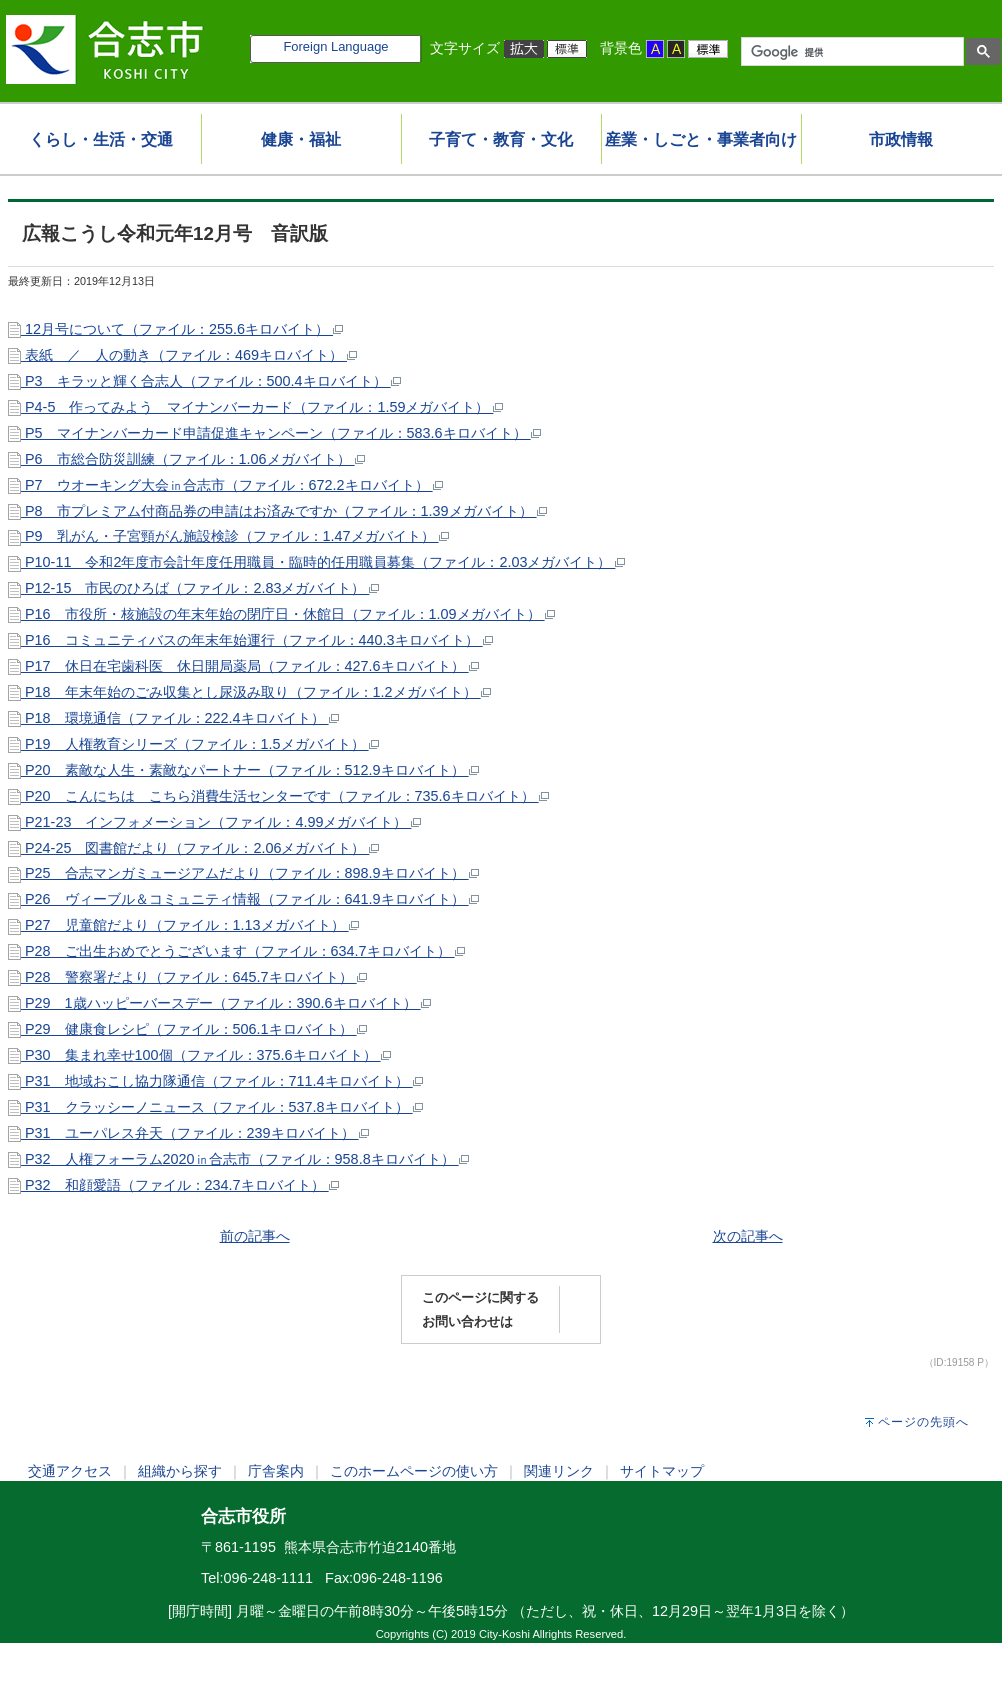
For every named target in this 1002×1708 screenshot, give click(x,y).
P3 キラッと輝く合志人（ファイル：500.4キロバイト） (204, 381)
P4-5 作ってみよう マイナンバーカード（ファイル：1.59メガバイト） (255, 407)
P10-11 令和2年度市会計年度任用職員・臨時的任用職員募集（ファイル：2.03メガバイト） (316, 562)
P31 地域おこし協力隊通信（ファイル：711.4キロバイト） (215, 1081)
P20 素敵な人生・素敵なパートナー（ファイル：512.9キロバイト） (243, 770)
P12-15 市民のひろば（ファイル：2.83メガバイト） (193, 588)
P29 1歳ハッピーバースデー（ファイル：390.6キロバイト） (219, 1003)
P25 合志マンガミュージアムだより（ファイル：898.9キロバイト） (243, 873)
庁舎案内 (276, 1471)
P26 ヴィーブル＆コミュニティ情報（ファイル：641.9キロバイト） (243, 899)
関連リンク (559, 1471)
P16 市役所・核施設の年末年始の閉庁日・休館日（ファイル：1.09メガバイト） (281, 614)
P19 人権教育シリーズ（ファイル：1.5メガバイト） (193, 744)
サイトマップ (662, 1471)
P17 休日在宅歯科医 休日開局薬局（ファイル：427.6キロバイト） (243, 666)
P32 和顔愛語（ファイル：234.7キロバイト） (173, 1185)
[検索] (850, 52)
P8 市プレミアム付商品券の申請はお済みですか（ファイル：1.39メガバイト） (277, 511)
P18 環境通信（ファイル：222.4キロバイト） (173, 718)
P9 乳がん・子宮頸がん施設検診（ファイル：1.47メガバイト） (228, 536)
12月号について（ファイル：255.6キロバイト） (175, 329)
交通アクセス (70, 1471)
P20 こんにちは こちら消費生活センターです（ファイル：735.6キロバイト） (278, 796)
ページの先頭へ (923, 1422)
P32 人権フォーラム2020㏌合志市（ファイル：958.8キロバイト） (238, 1159)
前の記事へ (255, 1236)
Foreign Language (335, 46)
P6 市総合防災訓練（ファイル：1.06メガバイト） (186, 459)
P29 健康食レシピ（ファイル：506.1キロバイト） (187, 1029)
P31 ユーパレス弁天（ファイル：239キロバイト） (188, 1133)
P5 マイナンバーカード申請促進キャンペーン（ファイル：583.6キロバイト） (274, 433)
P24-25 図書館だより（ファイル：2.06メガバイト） (193, 848)
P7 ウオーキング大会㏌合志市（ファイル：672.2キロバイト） (225, 485)
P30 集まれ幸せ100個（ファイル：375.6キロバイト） (199, 1055)
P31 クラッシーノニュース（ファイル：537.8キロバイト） (215, 1107)
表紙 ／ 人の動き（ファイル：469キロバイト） (182, 355)
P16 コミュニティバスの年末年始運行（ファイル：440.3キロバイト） (250, 640)
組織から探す (180, 1471)
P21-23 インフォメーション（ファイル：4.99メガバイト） (214, 822)
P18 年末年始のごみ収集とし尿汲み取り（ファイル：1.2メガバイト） (249, 692)
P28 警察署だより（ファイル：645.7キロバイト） (187, 977)
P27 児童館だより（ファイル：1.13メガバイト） (183, 925)
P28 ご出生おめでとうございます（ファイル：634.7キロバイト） (236, 951)
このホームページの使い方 (414, 1471)
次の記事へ (748, 1236)
